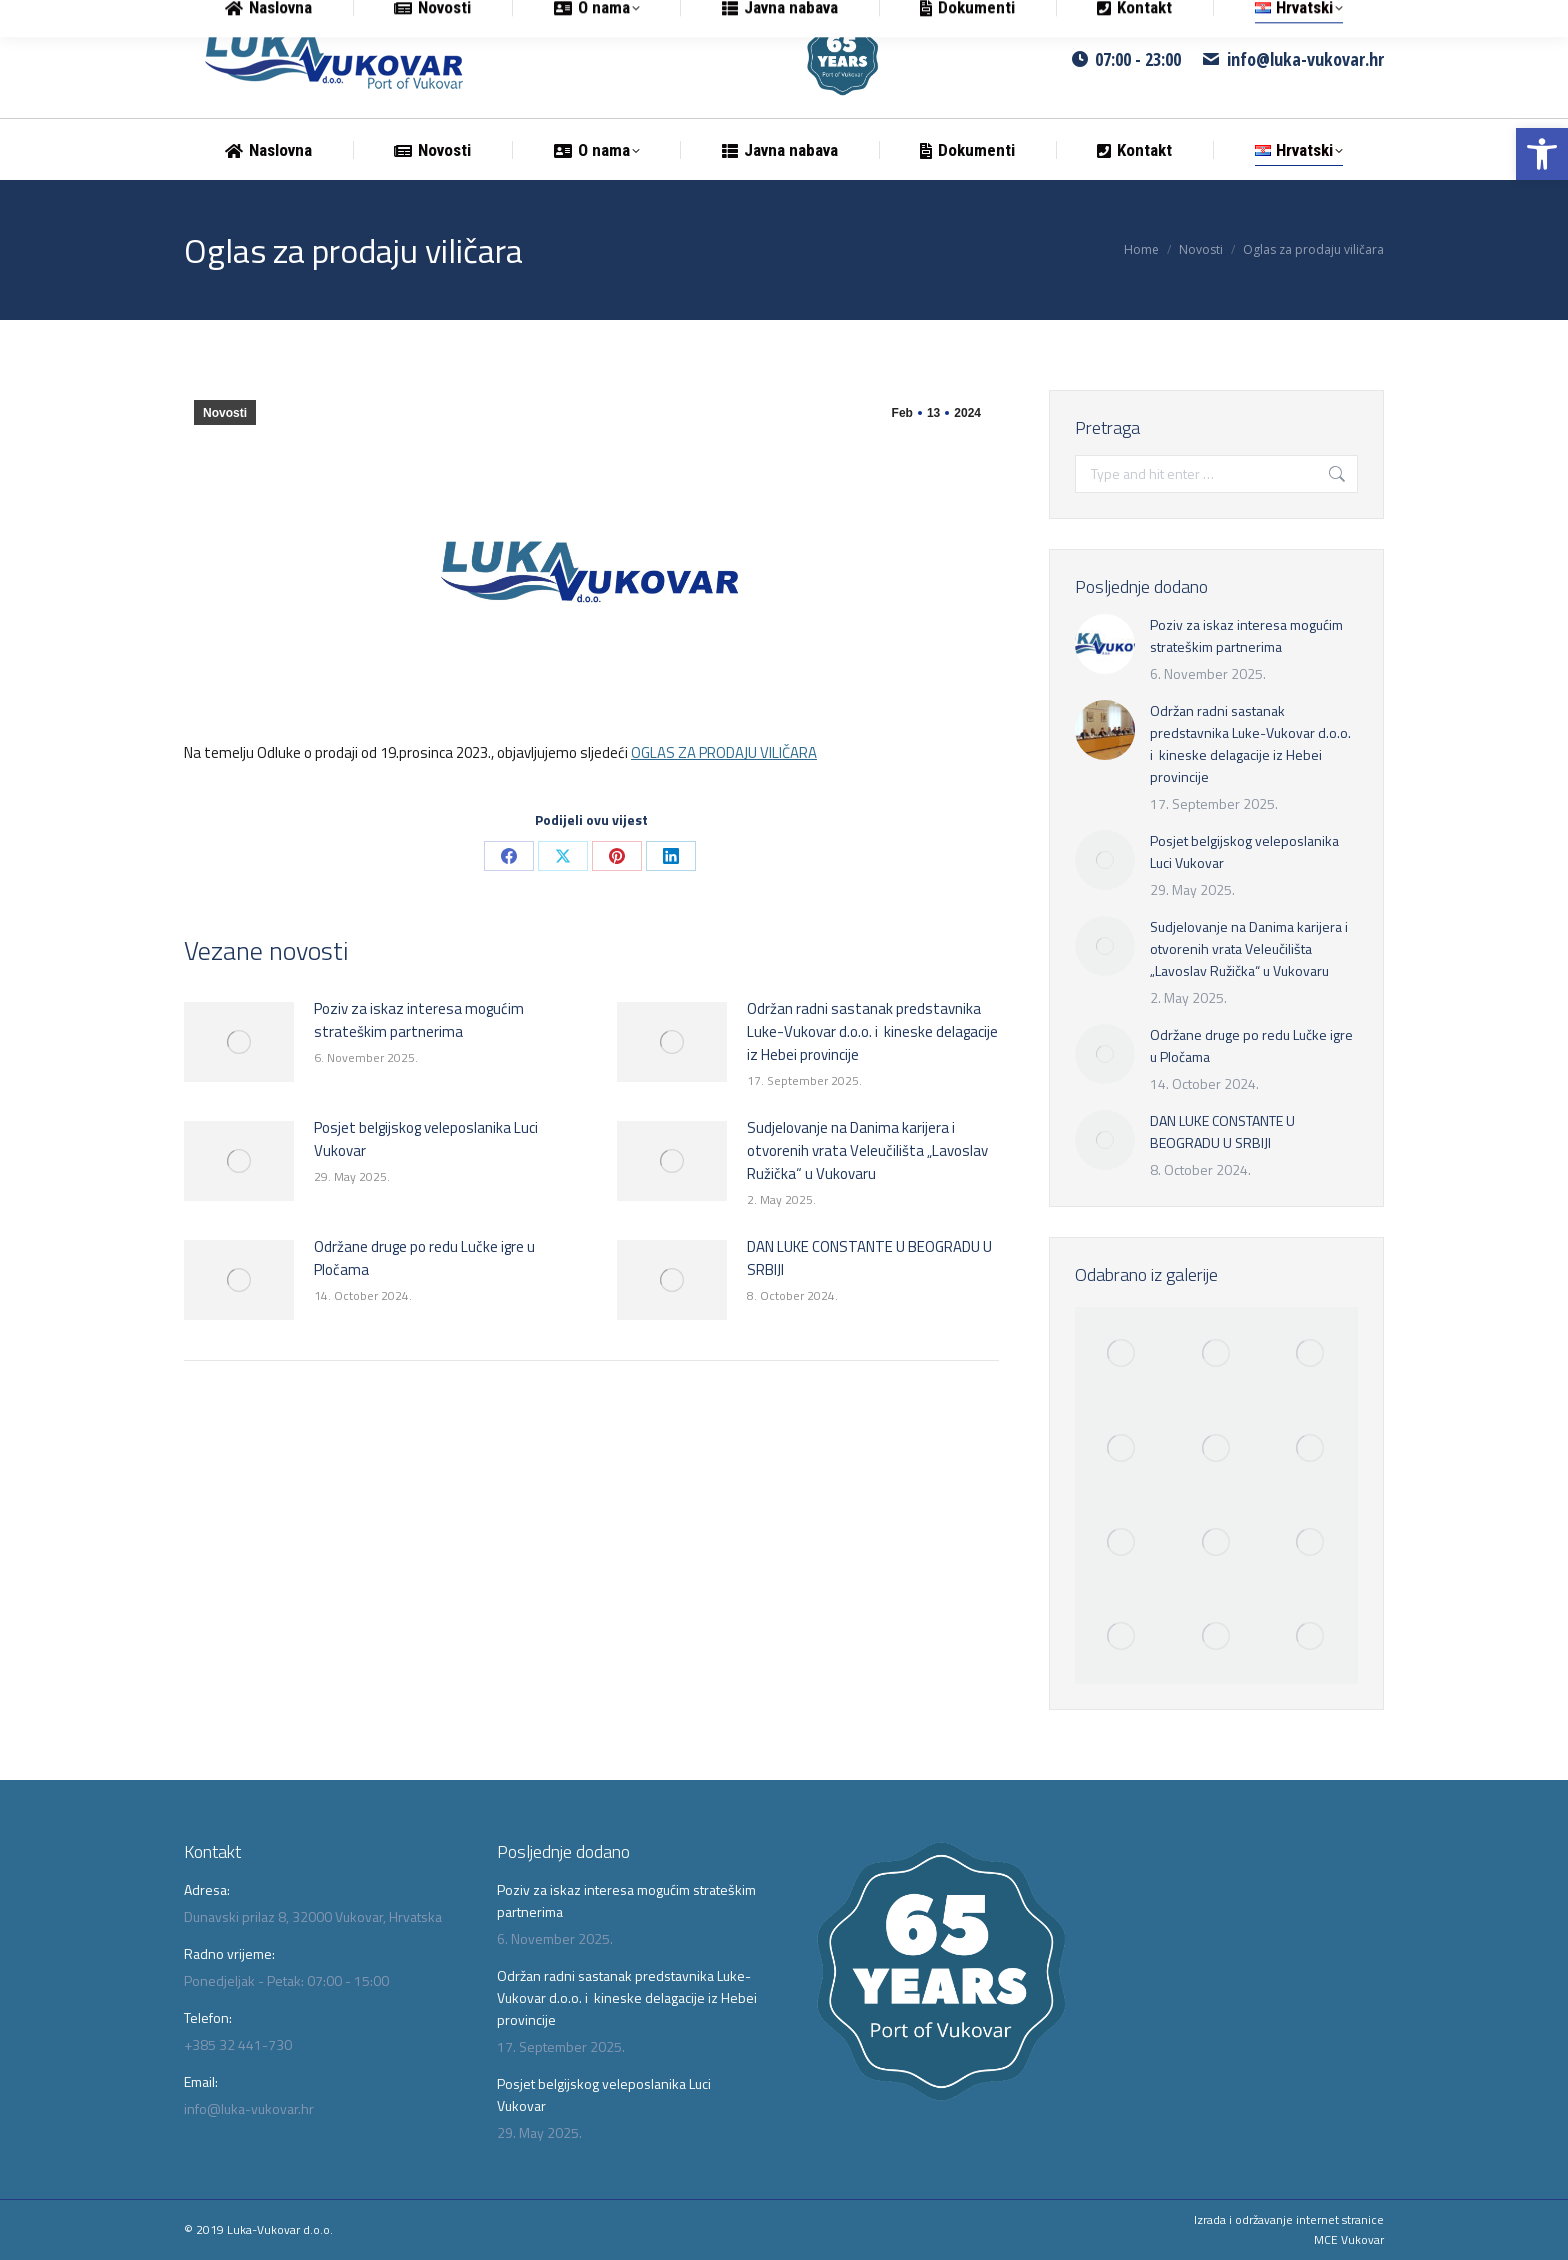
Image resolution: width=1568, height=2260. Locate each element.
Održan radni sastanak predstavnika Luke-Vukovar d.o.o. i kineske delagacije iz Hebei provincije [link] (872, 1031)
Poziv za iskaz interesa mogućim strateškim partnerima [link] (419, 1020)
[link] (1542, 154)
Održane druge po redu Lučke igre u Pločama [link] (424, 1258)
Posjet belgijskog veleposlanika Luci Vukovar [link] (426, 1139)
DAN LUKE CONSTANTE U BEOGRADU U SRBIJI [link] (869, 1258)
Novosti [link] (225, 413)
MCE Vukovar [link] (1349, 2239)
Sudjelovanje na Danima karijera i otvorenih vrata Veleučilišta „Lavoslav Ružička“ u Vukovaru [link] (867, 1150)
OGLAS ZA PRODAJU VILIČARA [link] (724, 752)
